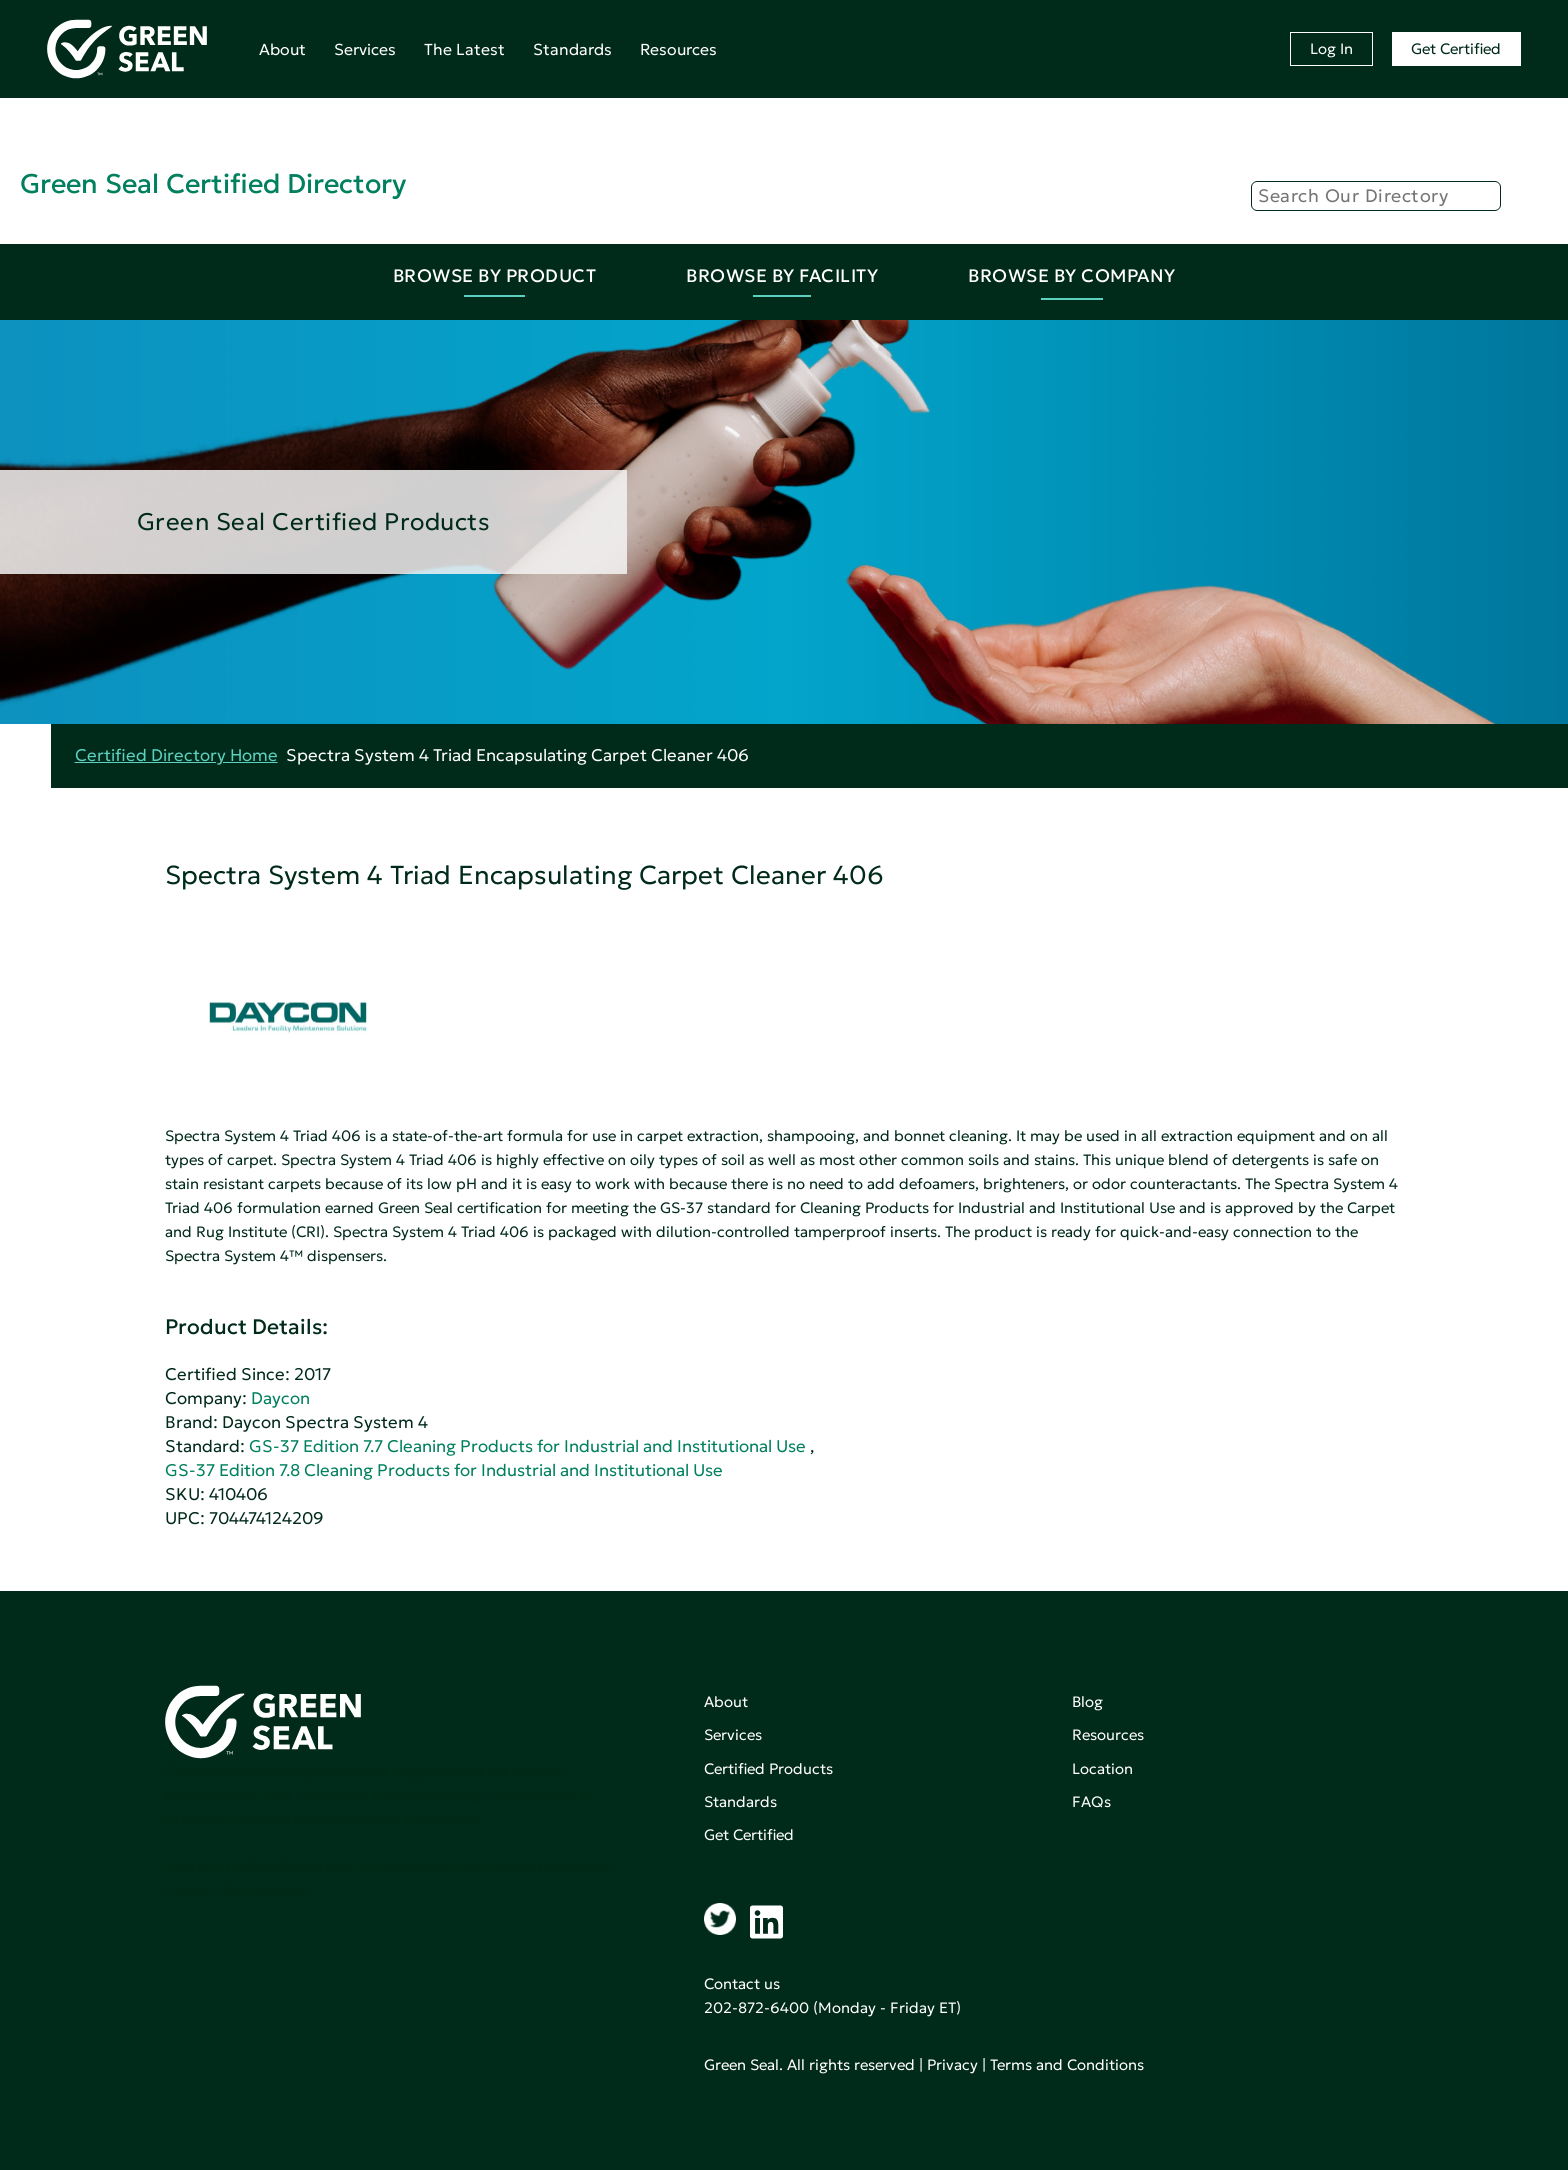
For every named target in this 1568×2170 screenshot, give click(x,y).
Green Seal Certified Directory (213, 183)
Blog (1087, 1701)
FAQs (1091, 1801)
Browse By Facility (782, 275)
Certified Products (768, 1768)
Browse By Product (495, 275)
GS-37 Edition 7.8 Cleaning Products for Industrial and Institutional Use (444, 1470)
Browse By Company (1072, 275)
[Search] (1376, 196)
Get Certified (1456, 48)
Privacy (952, 2064)
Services (365, 49)
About (282, 49)
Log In (1331, 48)
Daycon (280, 1398)
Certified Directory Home (176, 755)
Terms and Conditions (1067, 2064)
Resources (678, 49)
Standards (572, 49)
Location (1102, 1768)
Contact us (742, 1983)
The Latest (464, 49)
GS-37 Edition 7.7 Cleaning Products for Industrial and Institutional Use (527, 1446)
